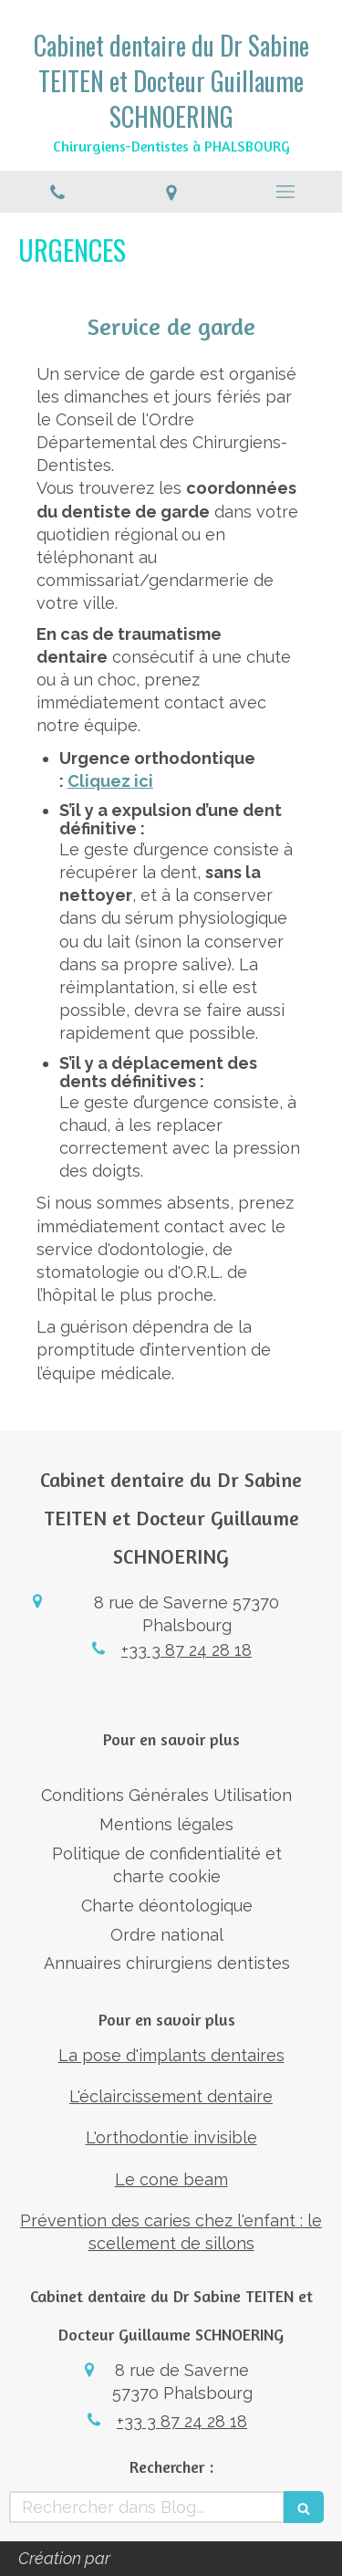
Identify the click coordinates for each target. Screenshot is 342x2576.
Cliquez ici (110, 781)
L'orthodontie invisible (171, 2137)
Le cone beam (171, 2179)
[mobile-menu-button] (285, 191)
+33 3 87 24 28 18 (186, 1650)
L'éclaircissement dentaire (171, 2096)
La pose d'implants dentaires (171, 2055)
